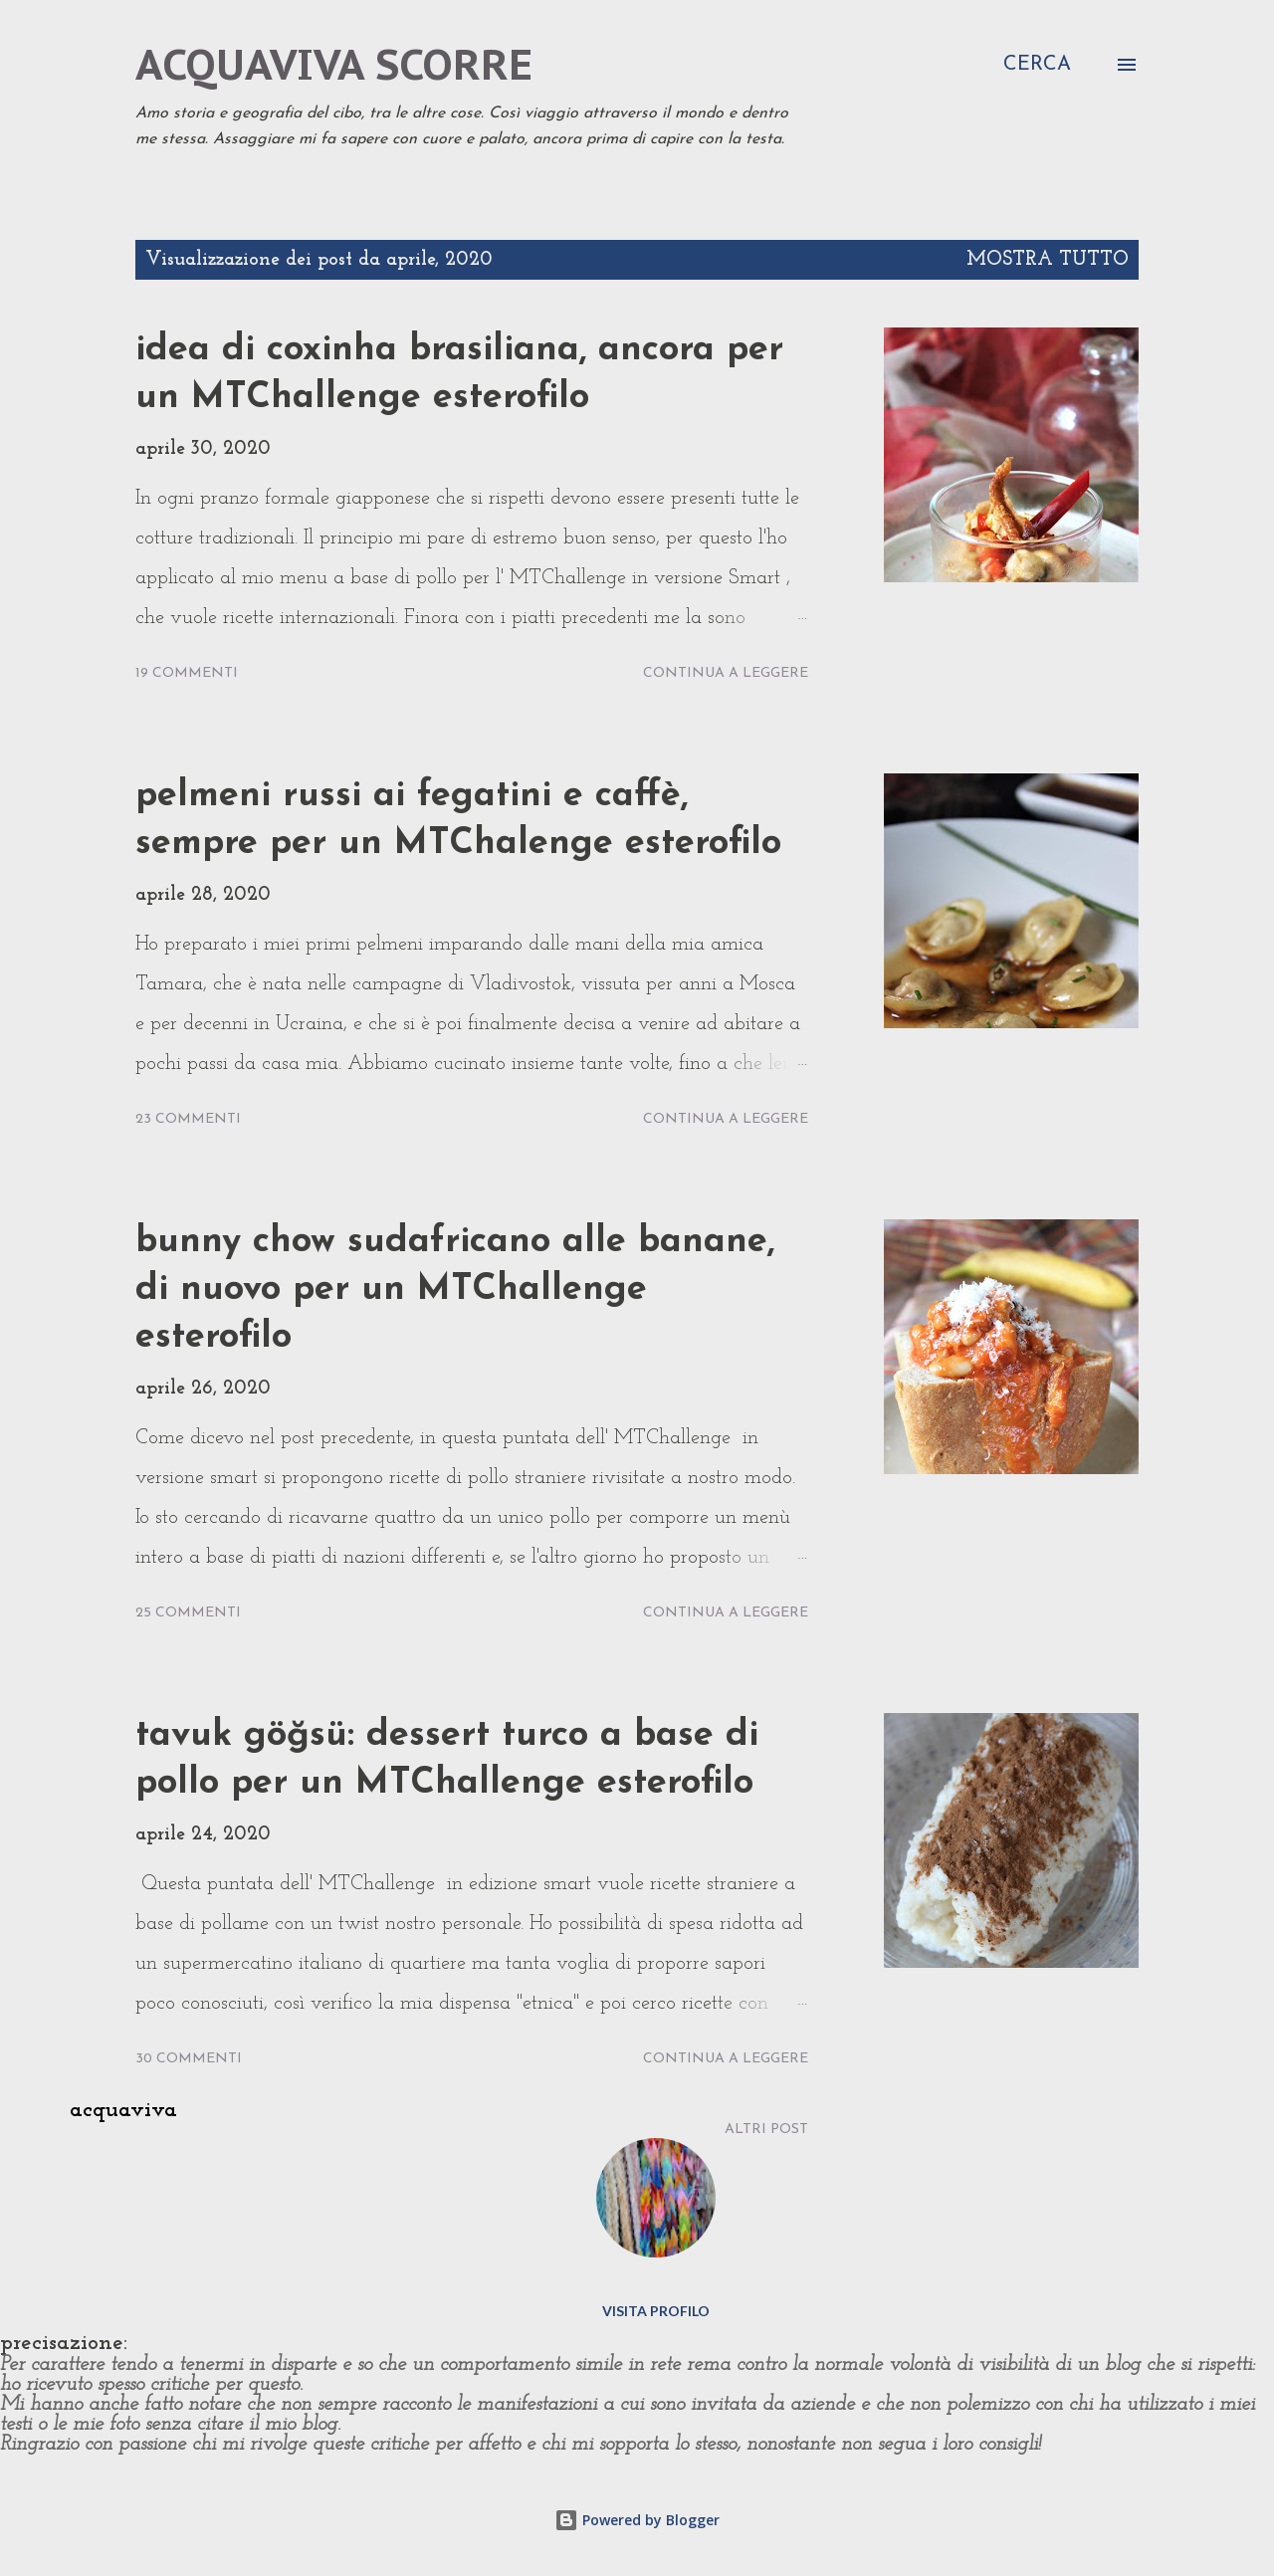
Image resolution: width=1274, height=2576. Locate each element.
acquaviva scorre (333, 64)
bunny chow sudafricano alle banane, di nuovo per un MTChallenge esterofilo (454, 1290)
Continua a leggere (725, 673)
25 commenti (188, 1613)
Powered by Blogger (637, 2519)
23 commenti (188, 1119)
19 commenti (186, 673)
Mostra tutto (1047, 260)
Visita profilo (656, 2310)
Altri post (766, 2129)
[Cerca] (1037, 65)
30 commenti (188, 2058)
